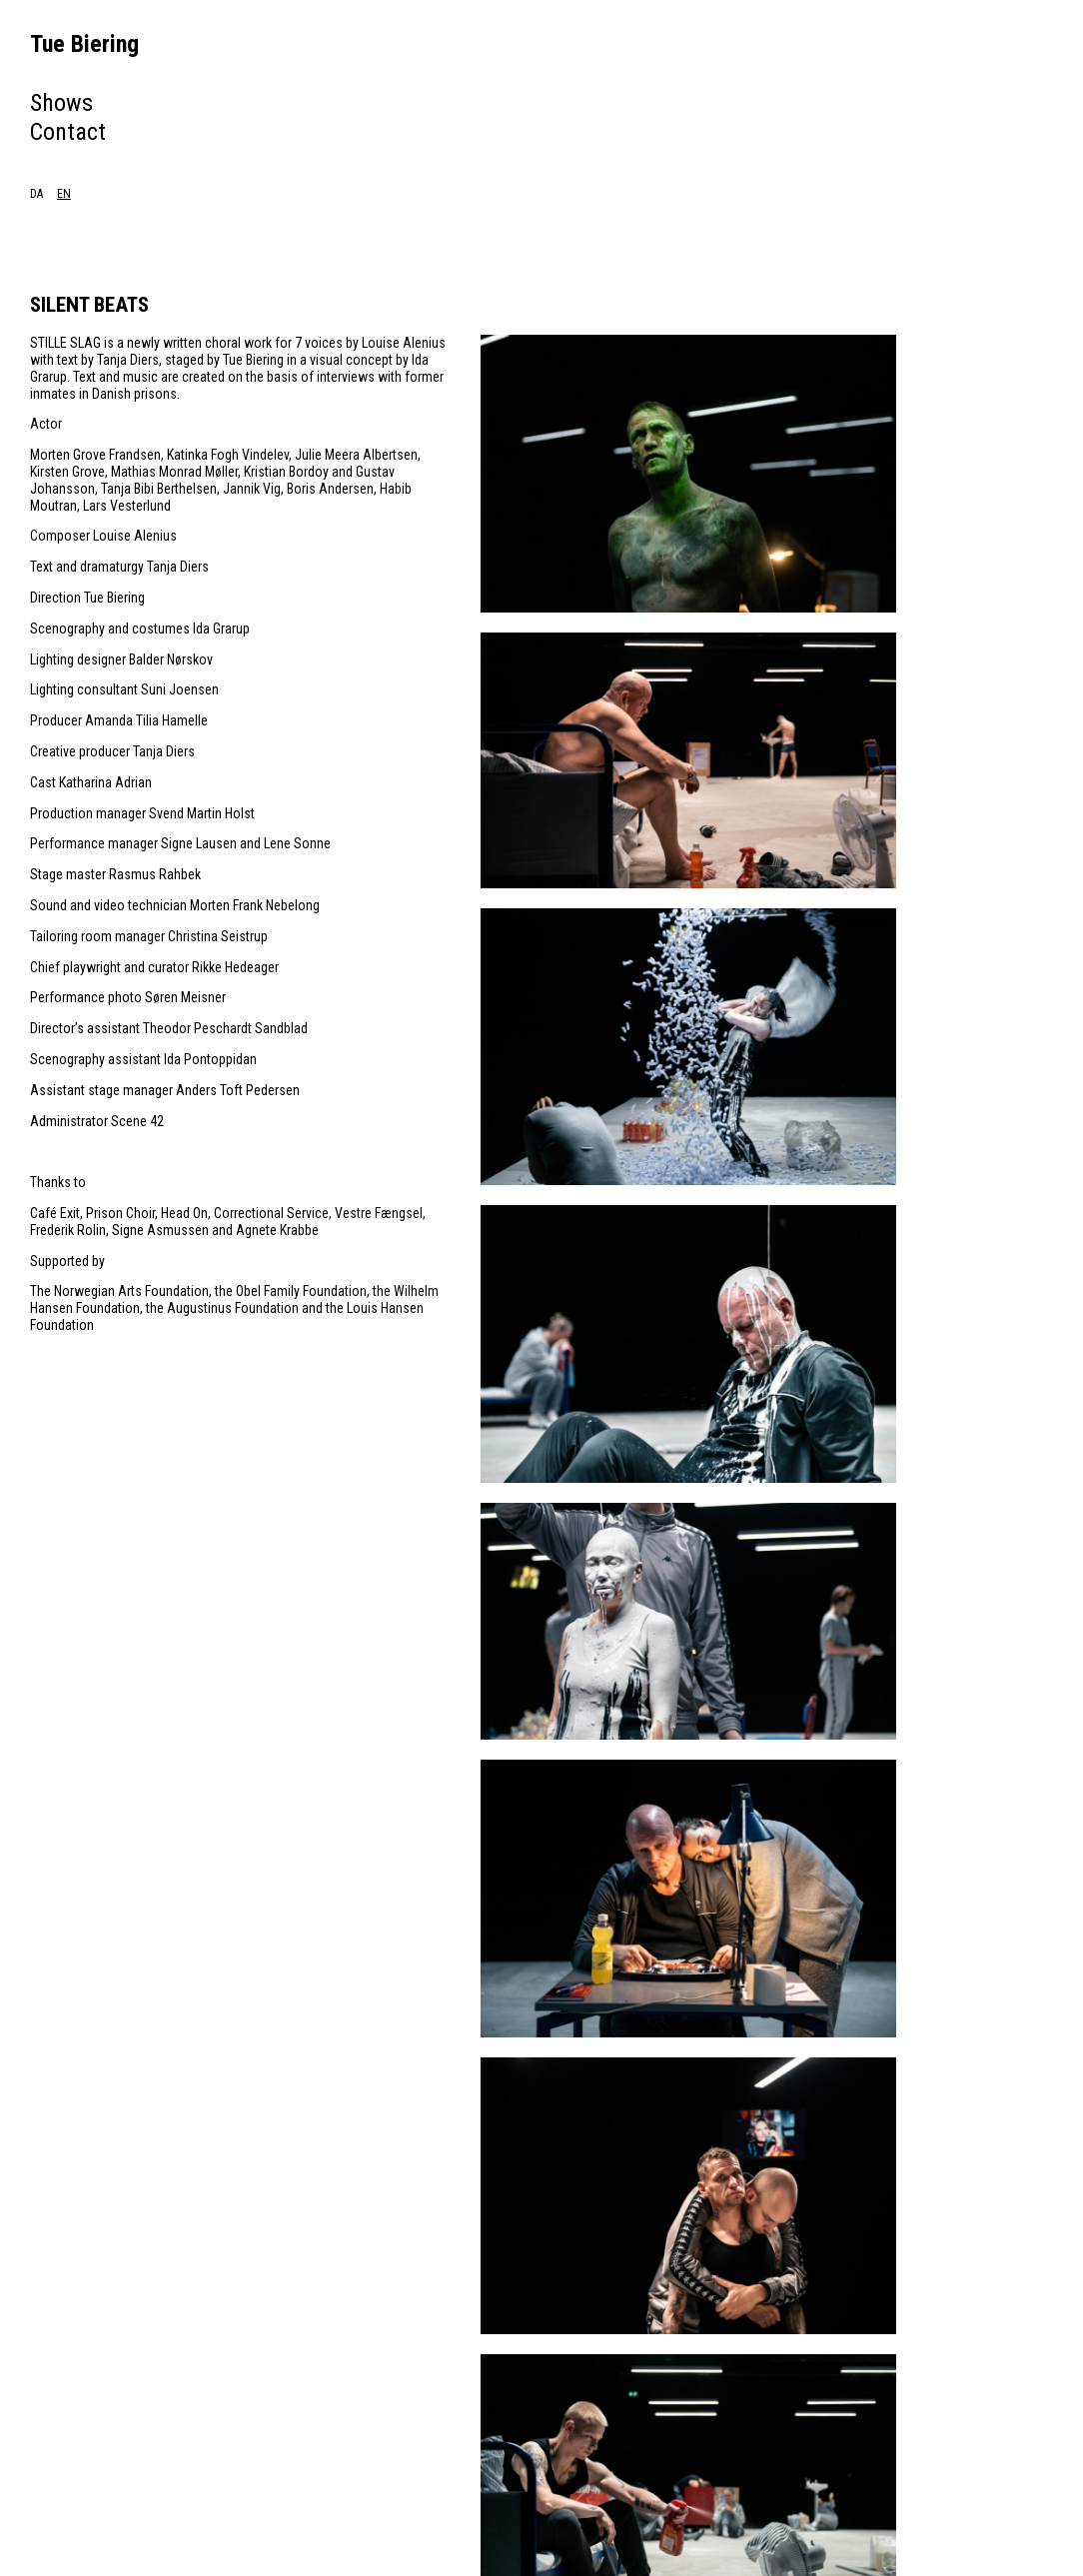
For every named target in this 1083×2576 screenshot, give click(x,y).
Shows (61, 103)
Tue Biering (84, 44)
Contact (68, 132)
